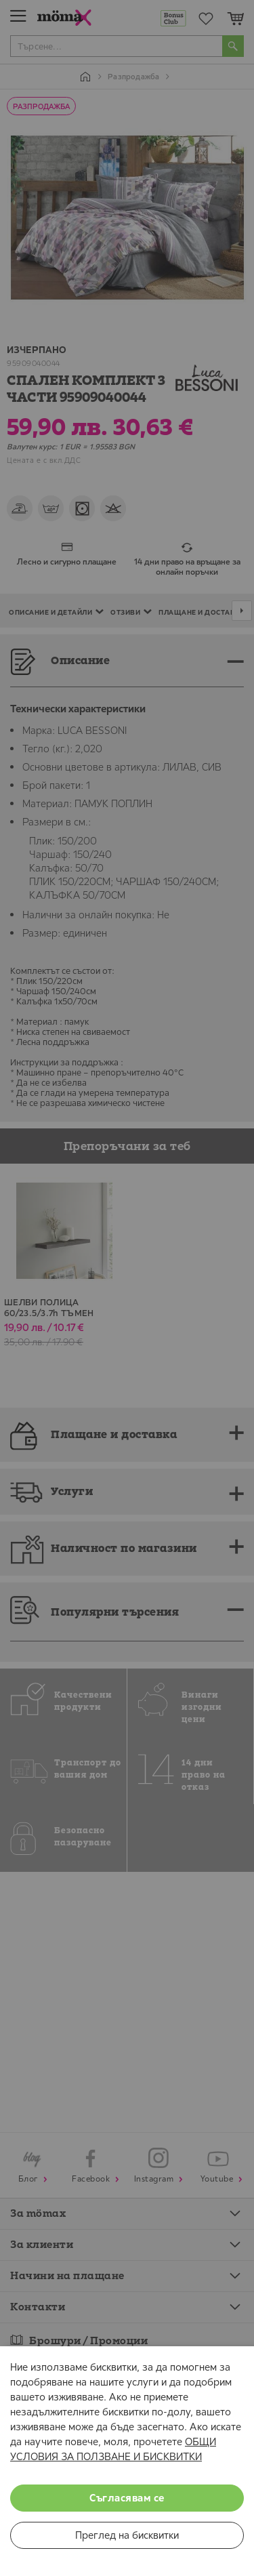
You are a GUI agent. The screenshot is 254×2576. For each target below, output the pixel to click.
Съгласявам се (127, 2497)
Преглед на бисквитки (127, 2535)
